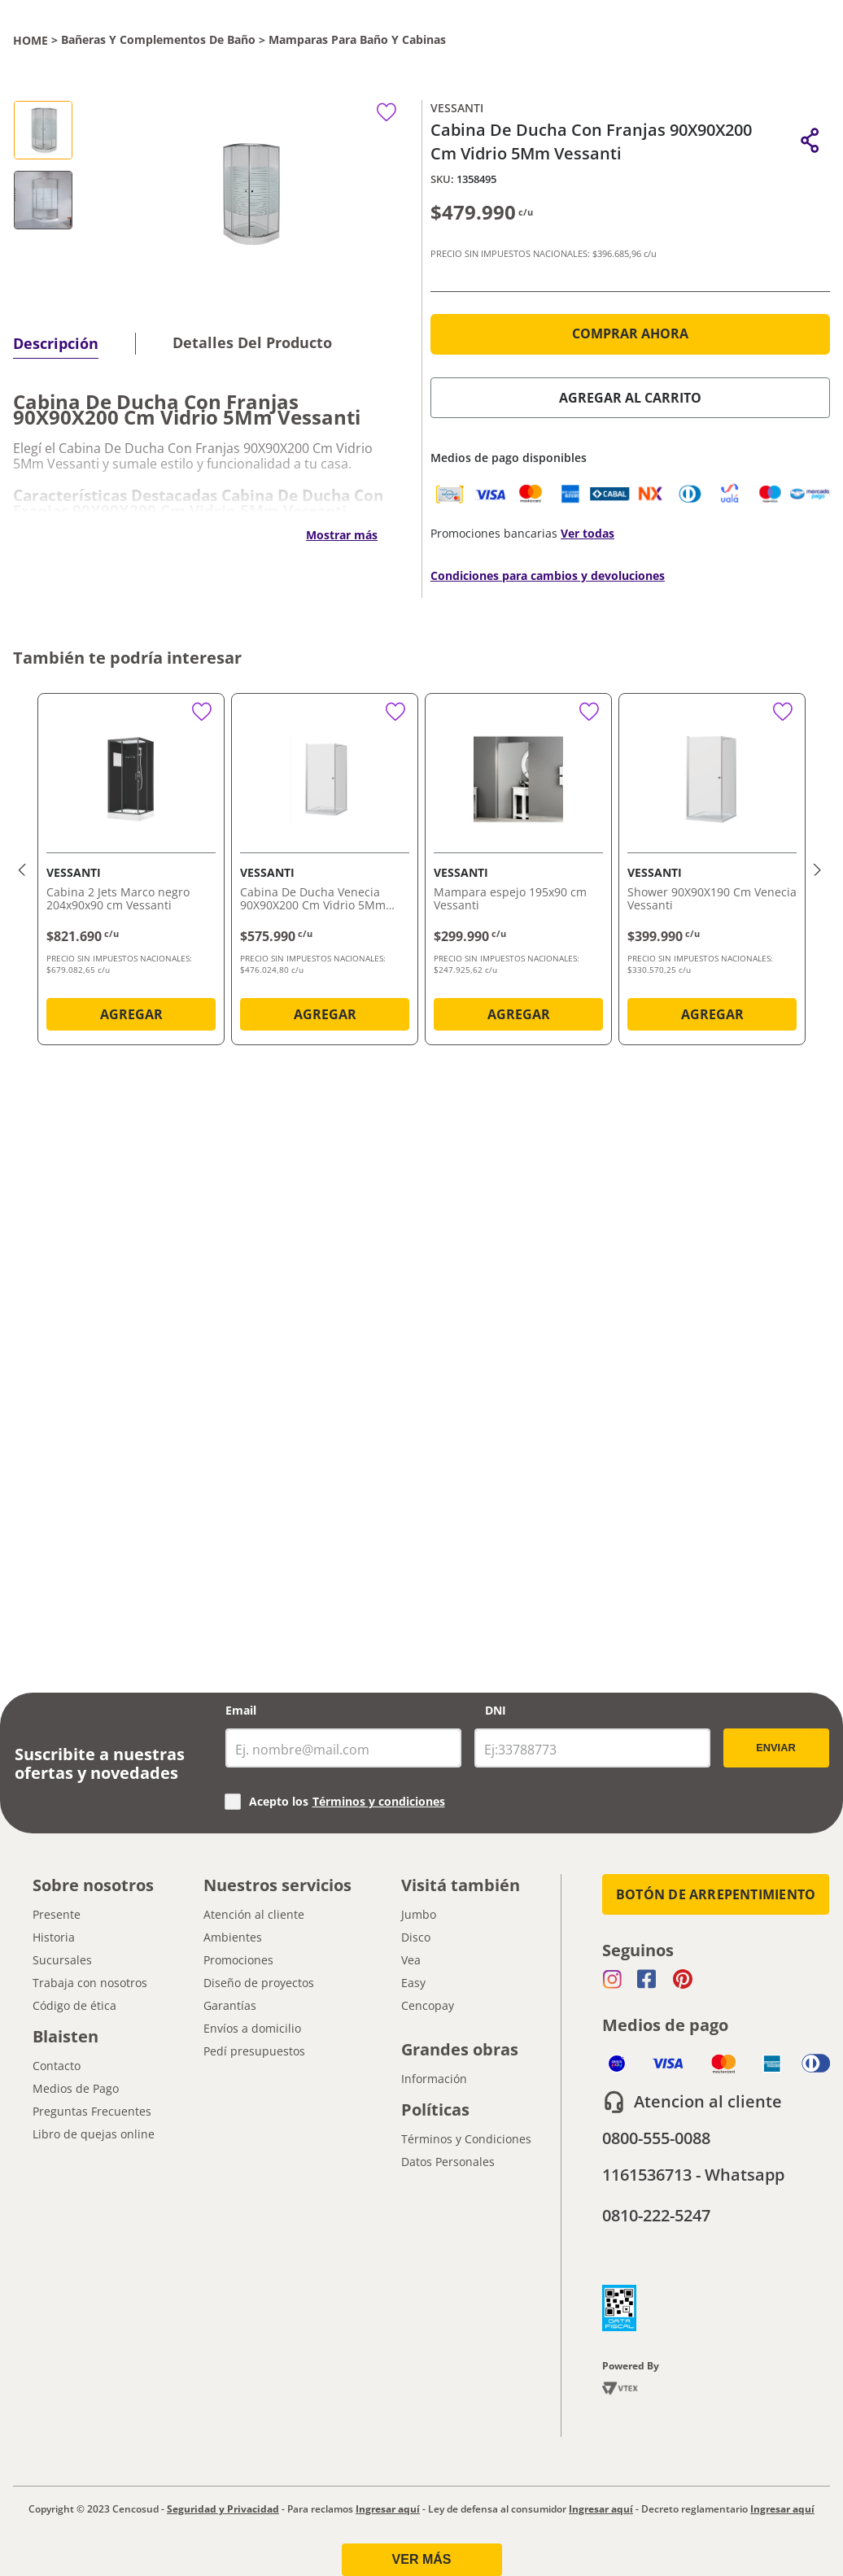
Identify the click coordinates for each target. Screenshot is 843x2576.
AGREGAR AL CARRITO (630, 398)
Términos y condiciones (378, 1801)
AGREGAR (131, 1014)
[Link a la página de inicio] (30, 40)
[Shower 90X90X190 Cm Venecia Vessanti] (712, 872)
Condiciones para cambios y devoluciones (547, 575)
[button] (810, 140)
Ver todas (587, 533)
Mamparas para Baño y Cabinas (357, 39)
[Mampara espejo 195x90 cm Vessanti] (518, 872)
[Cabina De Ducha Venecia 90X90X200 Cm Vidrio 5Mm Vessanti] (324, 872)
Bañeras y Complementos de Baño (158, 39)
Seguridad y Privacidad (223, 2509)
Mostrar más (342, 535)
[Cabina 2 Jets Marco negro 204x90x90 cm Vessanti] (131, 872)
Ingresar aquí (388, 2509)
